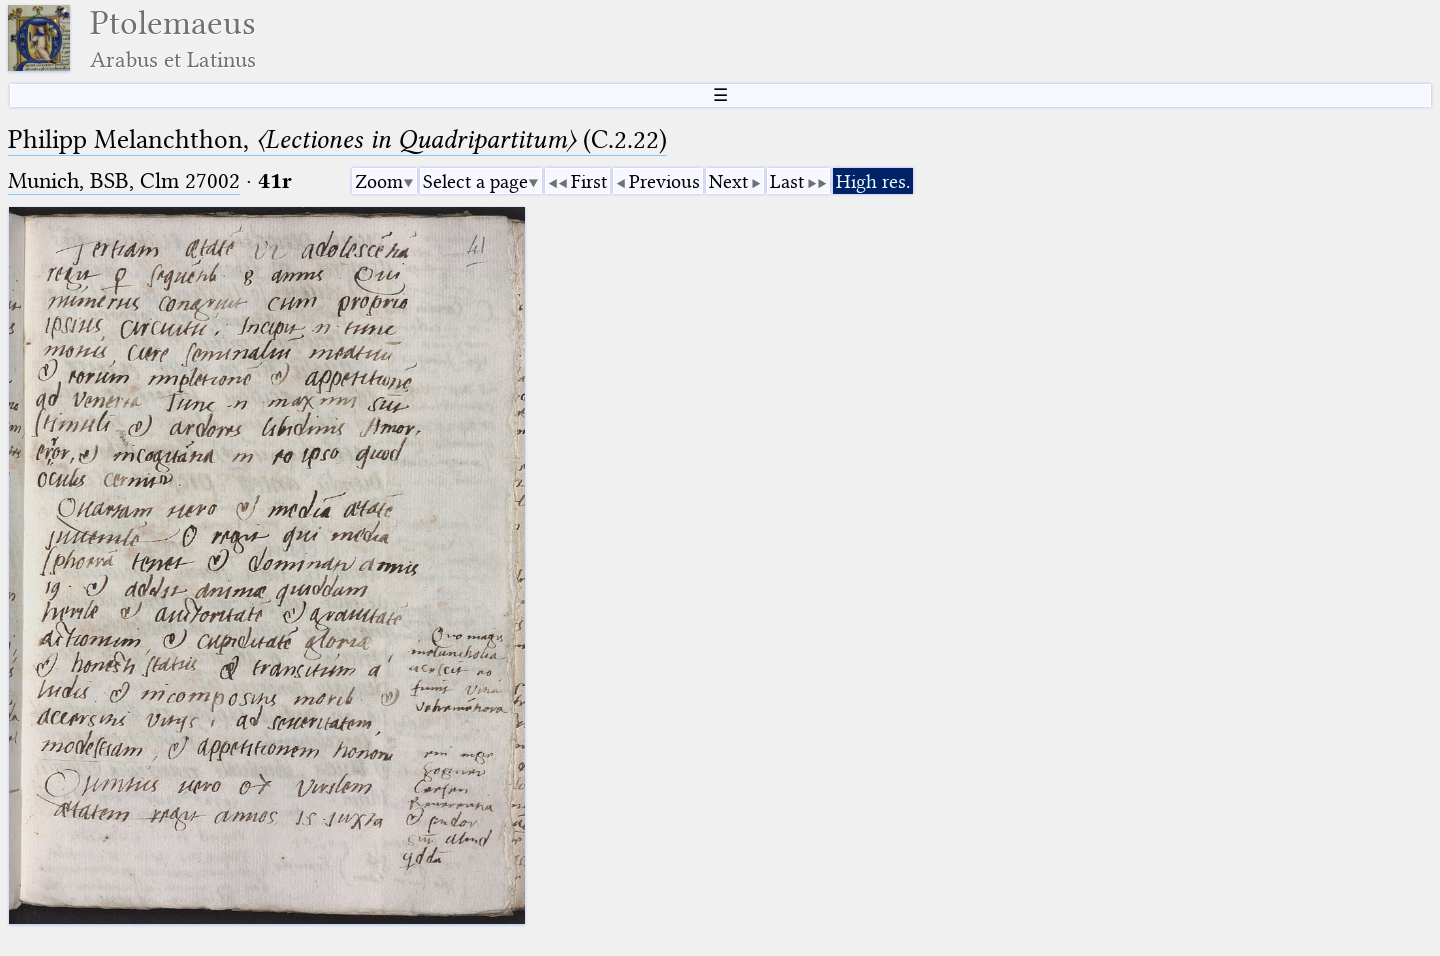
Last (787, 181)
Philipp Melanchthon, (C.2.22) (337, 139)
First (589, 181)
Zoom (379, 181)
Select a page (475, 181)
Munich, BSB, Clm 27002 (124, 180)
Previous (664, 181)
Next (728, 181)
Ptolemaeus (173, 38)
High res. (873, 181)
